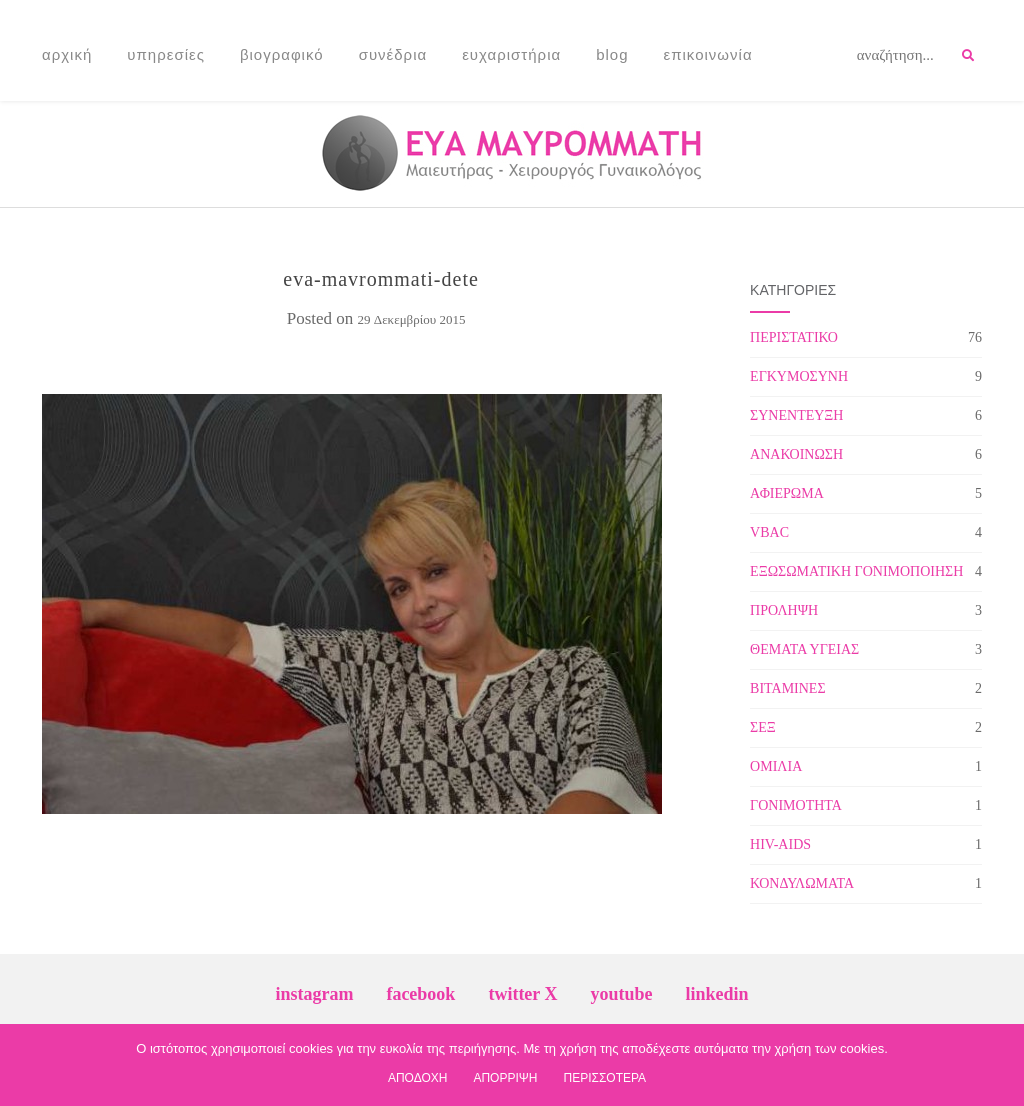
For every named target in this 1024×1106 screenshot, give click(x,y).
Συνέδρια (393, 54)
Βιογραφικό (282, 54)
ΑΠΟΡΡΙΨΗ (505, 1078)
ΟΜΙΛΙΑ (776, 766)
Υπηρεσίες (166, 54)
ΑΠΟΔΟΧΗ (418, 1078)
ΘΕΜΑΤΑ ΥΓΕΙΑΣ (804, 649)
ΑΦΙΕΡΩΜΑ (787, 493)
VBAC (769, 532)
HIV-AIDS (780, 844)
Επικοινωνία (708, 54)
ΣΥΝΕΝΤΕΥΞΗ (796, 415)
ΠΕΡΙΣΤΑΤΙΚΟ (794, 337)
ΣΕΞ (763, 727)
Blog (612, 54)
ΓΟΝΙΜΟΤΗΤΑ (796, 805)
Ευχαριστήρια (511, 54)
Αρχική (67, 54)
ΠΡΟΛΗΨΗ (784, 610)
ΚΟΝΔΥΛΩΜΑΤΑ (802, 883)
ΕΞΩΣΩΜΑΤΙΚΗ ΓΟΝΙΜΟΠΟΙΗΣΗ (856, 571)
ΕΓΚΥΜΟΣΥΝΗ (799, 376)
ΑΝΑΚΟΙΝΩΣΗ (796, 454)
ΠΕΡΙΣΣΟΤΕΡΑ (604, 1078)
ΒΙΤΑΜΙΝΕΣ (787, 688)
